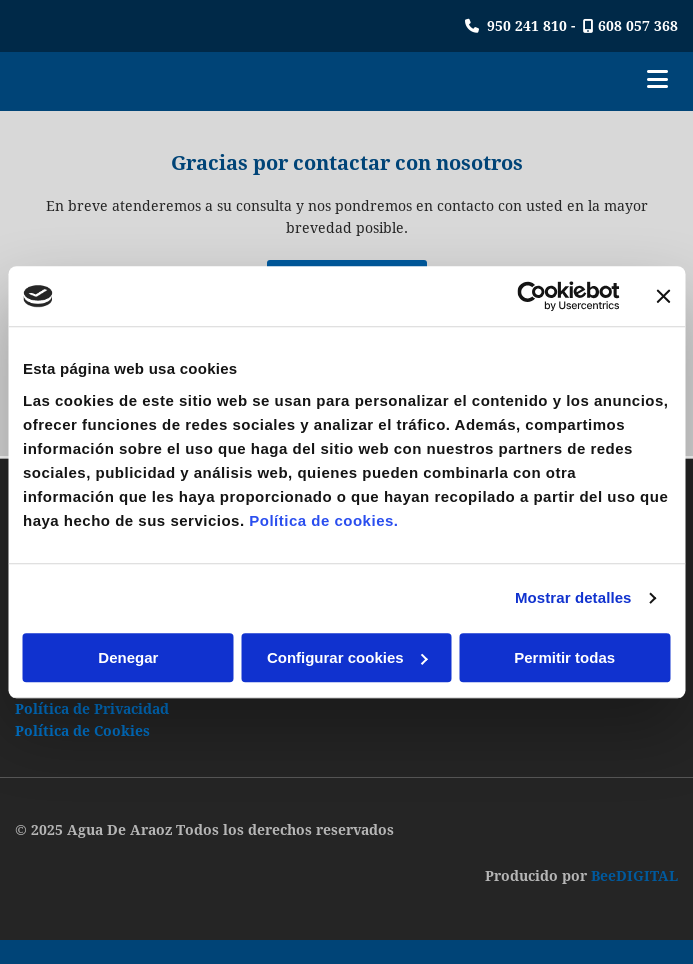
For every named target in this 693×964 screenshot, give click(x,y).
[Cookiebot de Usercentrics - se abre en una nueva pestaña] (531, 296)
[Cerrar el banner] (663, 296)
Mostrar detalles (573, 597)
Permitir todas (564, 657)
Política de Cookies (82, 731)
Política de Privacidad (92, 709)
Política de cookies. (323, 520)
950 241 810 (527, 26)
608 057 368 (638, 26)
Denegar (128, 657)
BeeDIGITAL (634, 876)
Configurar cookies (347, 657)
